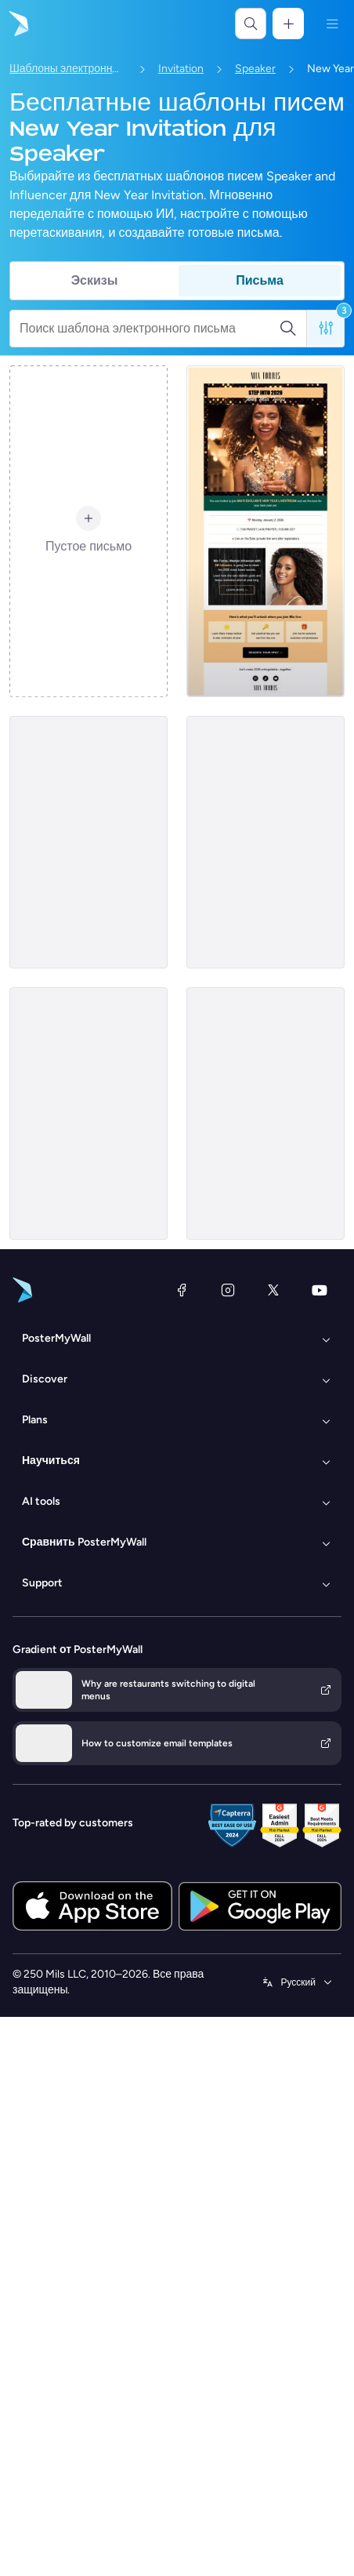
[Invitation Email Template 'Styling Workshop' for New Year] (265, 842)
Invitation (181, 68)
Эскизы (94, 280)
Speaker (255, 68)
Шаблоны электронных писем (68, 68)
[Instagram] (228, 1290)
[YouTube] (319, 1290)
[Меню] (332, 23)
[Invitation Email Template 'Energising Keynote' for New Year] (265, 1113)
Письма (260, 280)
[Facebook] (181, 1290)
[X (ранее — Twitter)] (273, 1290)
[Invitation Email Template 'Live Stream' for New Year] (265, 531)
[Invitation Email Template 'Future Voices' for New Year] (88, 842)
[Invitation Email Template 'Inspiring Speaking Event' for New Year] (88, 1113)
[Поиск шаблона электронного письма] (149, 328)
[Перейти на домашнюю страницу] (17, 23)
